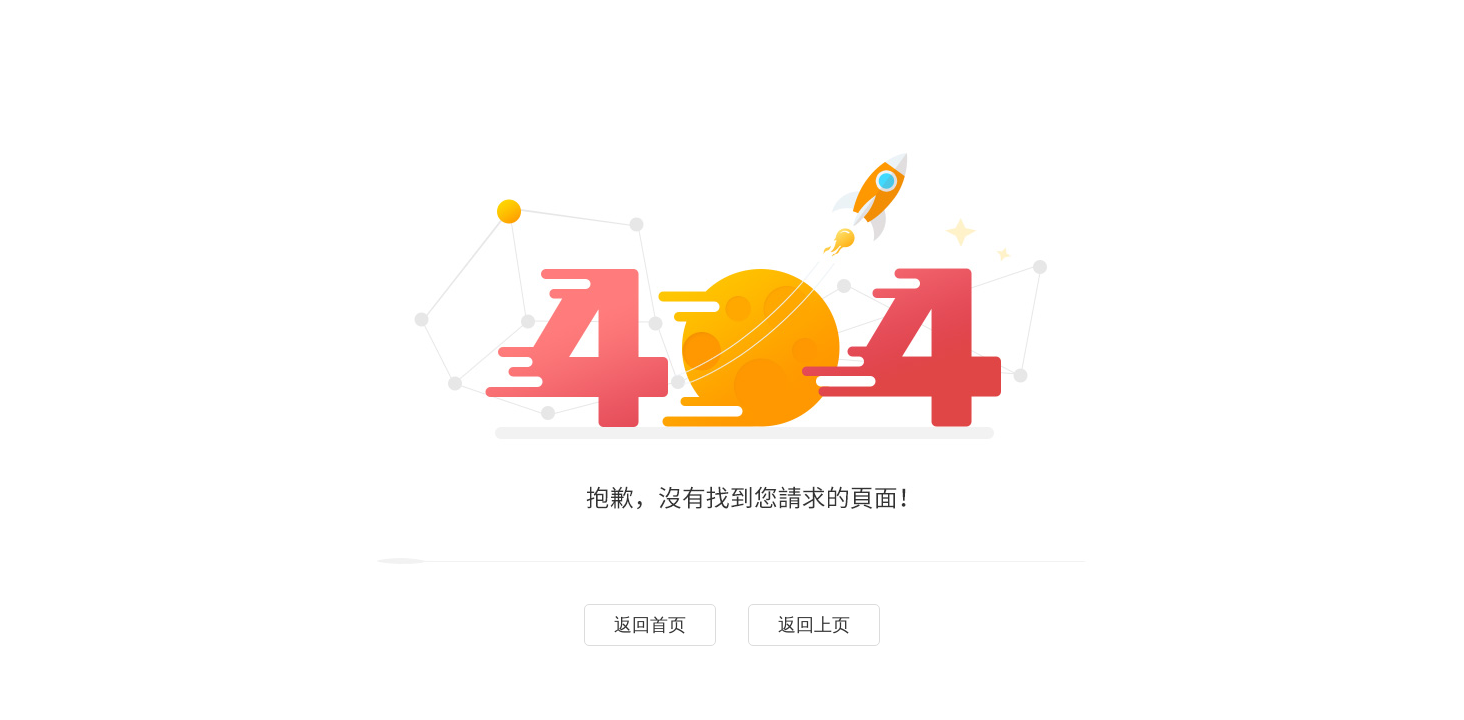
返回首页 (650, 625)
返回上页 (814, 625)
